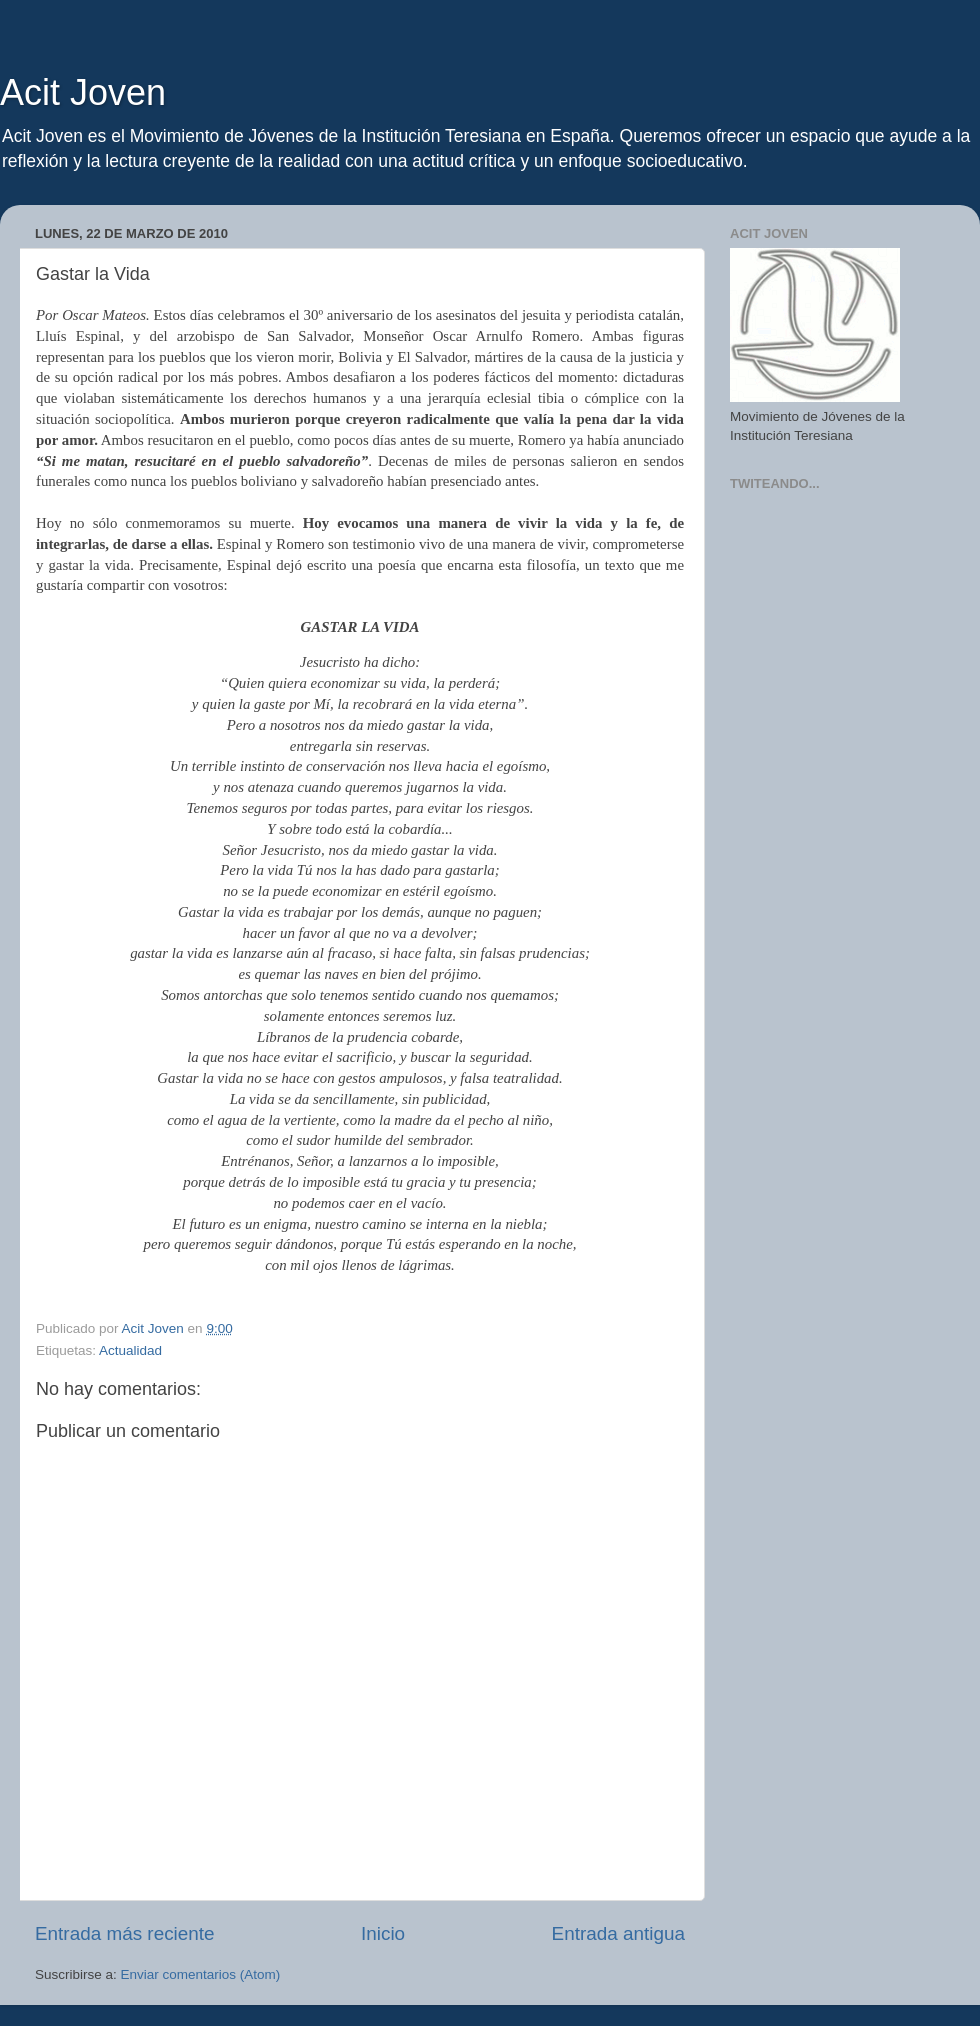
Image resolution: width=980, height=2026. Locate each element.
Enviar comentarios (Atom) (201, 1974)
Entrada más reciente (125, 1933)
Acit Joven (83, 92)
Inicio (383, 1933)
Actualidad (130, 1350)
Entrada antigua (618, 1933)
